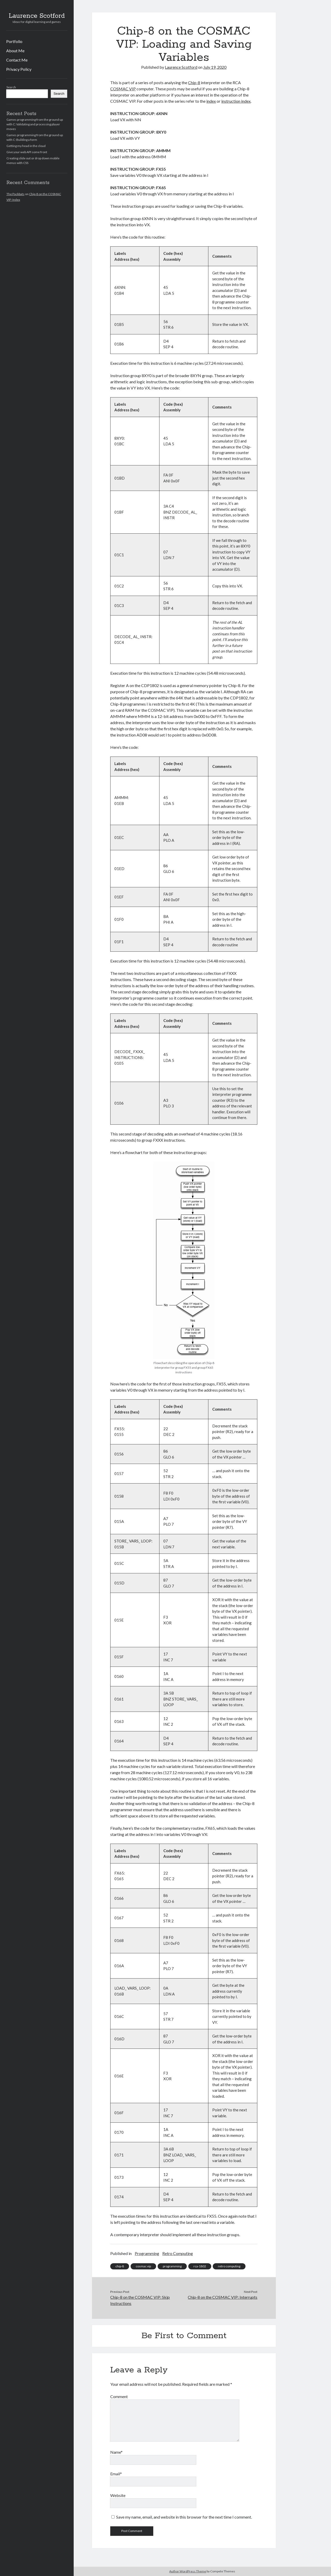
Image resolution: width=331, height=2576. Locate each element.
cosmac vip (143, 2266)
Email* (116, 2473)
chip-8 (119, 2266)
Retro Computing (177, 2253)
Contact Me (17, 59)
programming (172, 2266)
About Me (15, 50)
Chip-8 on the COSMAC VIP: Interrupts (222, 2297)
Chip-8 (194, 82)
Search (11, 87)
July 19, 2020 (214, 67)
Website (117, 2495)
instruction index (236, 101)
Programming (147, 2253)
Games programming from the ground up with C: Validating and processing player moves (34, 124)
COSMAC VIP (123, 88)
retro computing (229, 2266)
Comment (119, 2396)
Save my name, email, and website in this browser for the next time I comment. (184, 2516)
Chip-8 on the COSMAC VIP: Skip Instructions (140, 2300)
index (211, 101)
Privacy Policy (18, 69)
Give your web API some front (26, 152)
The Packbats (15, 194)
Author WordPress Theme (187, 2571)
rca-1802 (199, 2266)
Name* (116, 2452)
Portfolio (14, 41)
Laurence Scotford (37, 16)
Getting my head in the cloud (26, 146)
